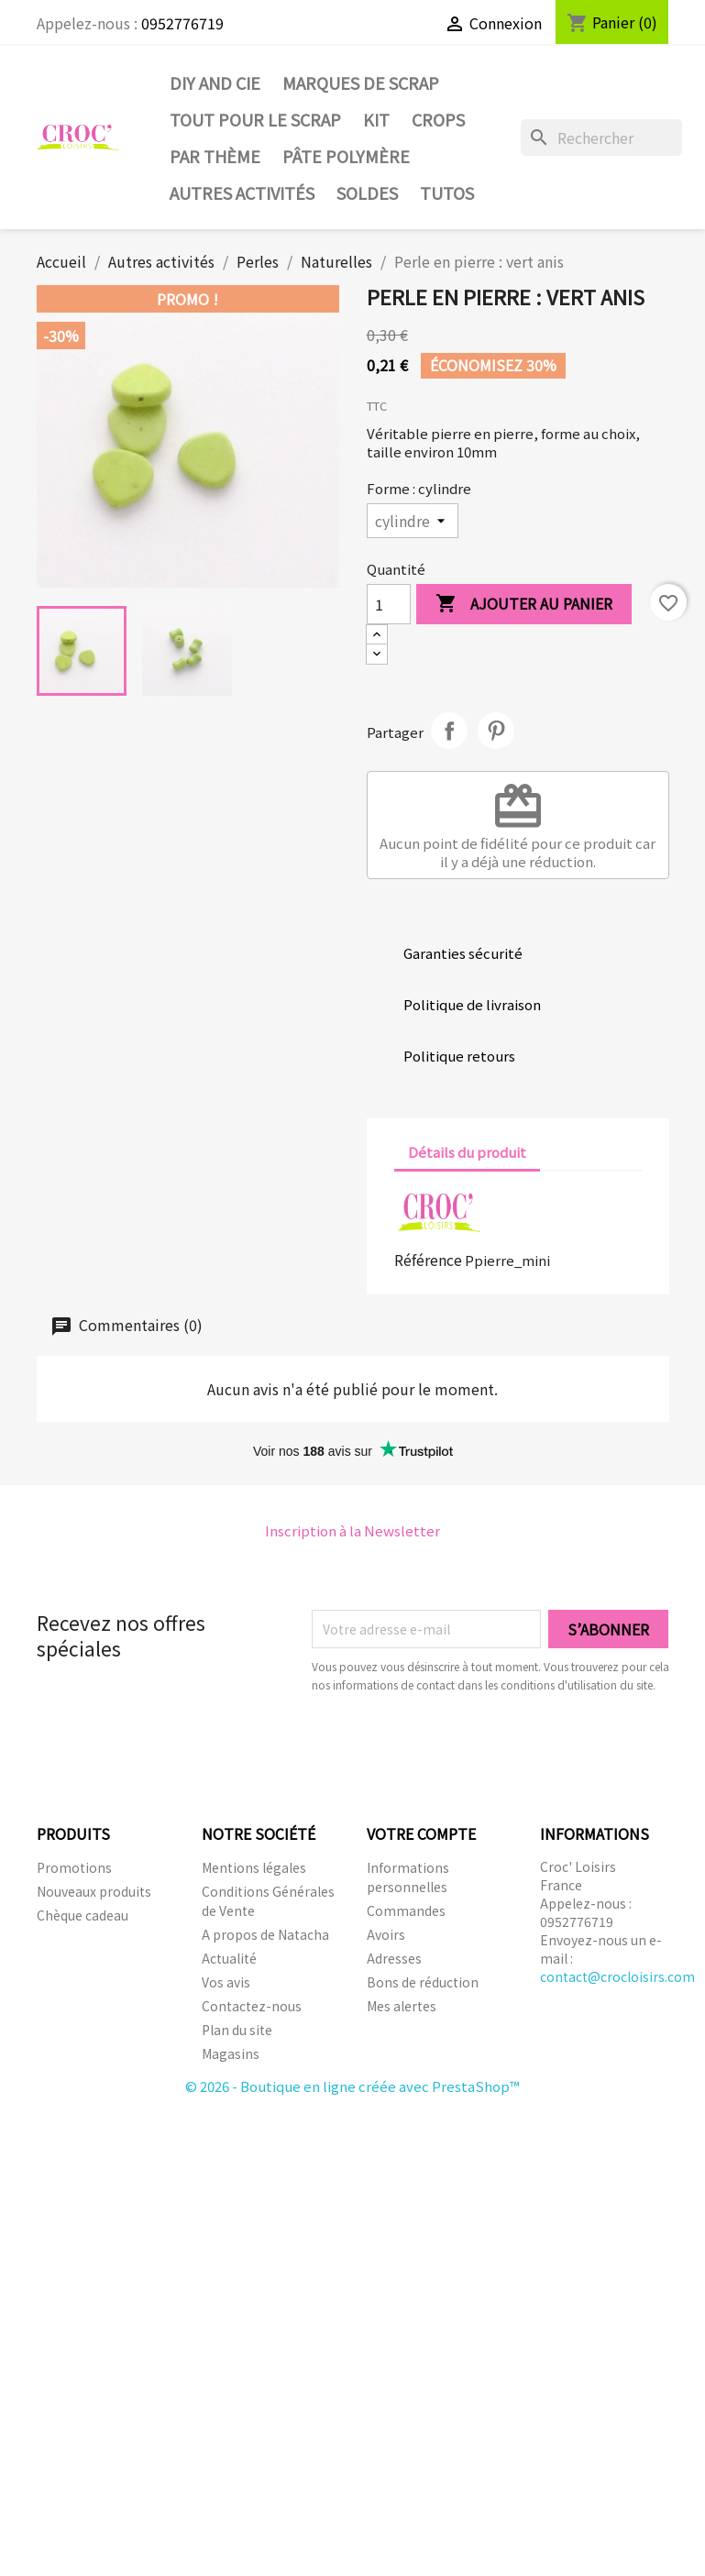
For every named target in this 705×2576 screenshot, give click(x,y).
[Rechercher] (602, 137)
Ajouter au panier (523, 604)
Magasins (230, 2053)
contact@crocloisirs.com (617, 1976)
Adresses (394, 1958)
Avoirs (386, 1934)
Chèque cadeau (82, 1915)
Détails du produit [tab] (467, 1151)
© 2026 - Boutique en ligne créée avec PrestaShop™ (352, 2086)
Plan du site (237, 2029)
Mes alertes (401, 2006)
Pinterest (496, 730)
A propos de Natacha (265, 1934)
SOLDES (367, 192)
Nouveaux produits (94, 1891)
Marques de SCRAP (360, 82)
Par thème (215, 156)
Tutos (447, 192)
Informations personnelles (408, 1877)
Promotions (74, 1867)
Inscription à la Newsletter (352, 1530)
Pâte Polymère (346, 156)
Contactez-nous (252, 2006)
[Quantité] (389, 604)
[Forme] (412, 520)
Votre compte (421, 1833)
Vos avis (226, 1982)
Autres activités (242, 192)
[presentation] (464, 1744)
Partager (449, 730)
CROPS (438, 119)
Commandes (406, 1910)
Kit (376, 119)
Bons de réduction (423, 1982)
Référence (428, 1259)
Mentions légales (254, 1867)
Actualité (229, 1958)
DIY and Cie (215, 82)
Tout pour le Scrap (255, 119)
